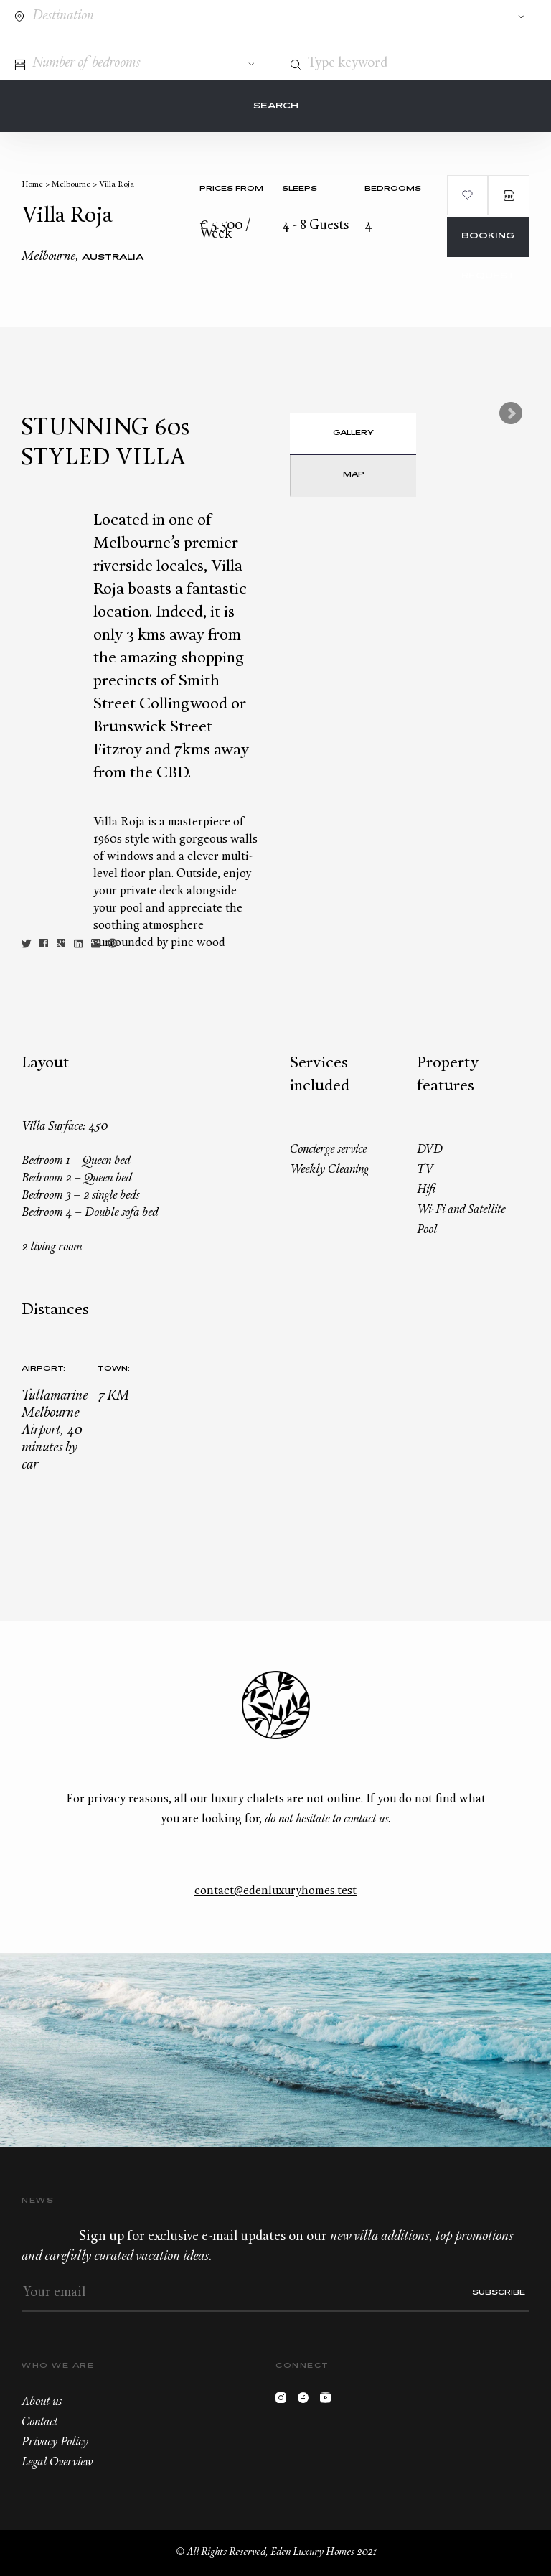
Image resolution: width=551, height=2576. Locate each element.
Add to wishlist (468, 195)
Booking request (488, 244)
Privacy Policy (55, 2442)
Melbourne (71, 185)
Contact (443, 41)
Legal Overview (57, 2462)
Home (32, 185)
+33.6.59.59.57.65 (470, 41)
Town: (114, 1369)
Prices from (231, 189)
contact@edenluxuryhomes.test (275, 1891)
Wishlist (496, 41)
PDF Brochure (508, 195)
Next (510, 413)
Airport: (43, 1369)
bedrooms (392, 189)
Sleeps (299, 189)
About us (42, 2402)
